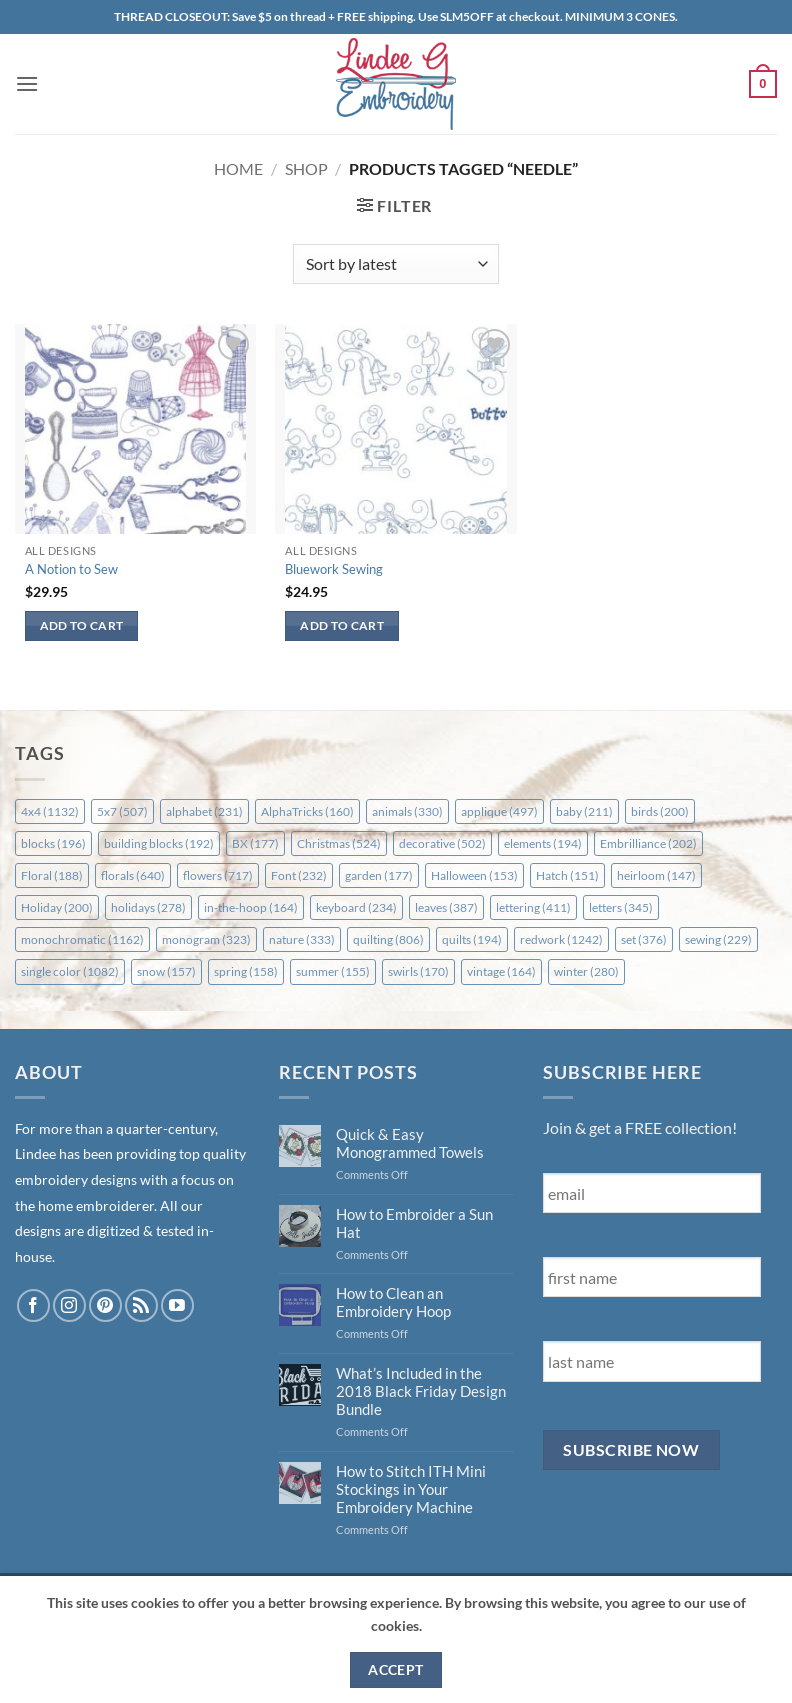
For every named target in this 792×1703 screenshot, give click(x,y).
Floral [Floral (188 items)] (52, 875)
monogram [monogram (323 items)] (206, 939)
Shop (306, 168)
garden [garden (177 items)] (379, 875)
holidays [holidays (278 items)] (148, 907)
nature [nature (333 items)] (302, 939)
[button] (27, 83)
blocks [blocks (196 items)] (53, 843)
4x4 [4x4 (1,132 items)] (50, 811)
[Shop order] (395, 264)
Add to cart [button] (82, 625)
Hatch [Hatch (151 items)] (567, 875)
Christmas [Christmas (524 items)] (339, 843)
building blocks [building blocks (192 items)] (159, 843)
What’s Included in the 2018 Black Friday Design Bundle (421, 1391)
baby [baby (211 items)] (584, 811)
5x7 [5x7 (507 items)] (122, 811)
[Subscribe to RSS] (141, 1305)
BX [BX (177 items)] (255, 843)
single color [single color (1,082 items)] (70, 971)
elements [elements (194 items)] (543, 843)
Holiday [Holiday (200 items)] (57, 907)
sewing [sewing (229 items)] (718, 939)
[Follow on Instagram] (69, 1305)
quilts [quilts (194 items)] (472, 939)
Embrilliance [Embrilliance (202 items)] (648, 843)
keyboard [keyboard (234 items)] (356, 907)
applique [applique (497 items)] (499, 811)
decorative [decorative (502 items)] (442, 843)
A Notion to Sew (71, 569)
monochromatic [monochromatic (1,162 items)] (82, 939)
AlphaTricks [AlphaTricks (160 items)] (307, 811)
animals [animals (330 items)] (407, 811)
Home (238, 168)
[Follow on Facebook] (33, 1305)
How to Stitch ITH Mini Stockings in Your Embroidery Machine (411, 1489)
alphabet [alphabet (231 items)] (204, 811)
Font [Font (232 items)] (299, 875)
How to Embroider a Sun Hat (414, 1223)
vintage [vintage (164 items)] (501, 971)
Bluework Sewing (334, 569)
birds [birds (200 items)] (660, 811)
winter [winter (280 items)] (586, 971)
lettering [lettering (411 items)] (533, 907)
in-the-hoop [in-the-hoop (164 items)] (251, 907)
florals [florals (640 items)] (133, 875)
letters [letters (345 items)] (621, 907)
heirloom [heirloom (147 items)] (656, 875)
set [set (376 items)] (644, 939)
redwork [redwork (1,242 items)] (561, 939)
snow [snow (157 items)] (166, 971)
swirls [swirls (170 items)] (418, 971)
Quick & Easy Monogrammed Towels (410, 1143)
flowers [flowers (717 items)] (218, 875)
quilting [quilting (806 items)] (388, 939)
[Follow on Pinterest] (105, 1305)
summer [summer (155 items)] (333, 971)
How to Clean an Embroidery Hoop (393, 1302)
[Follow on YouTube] (177, 1305)
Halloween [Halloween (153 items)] (474, 875)
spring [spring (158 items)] (246, 971)
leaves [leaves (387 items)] (446, 907)
